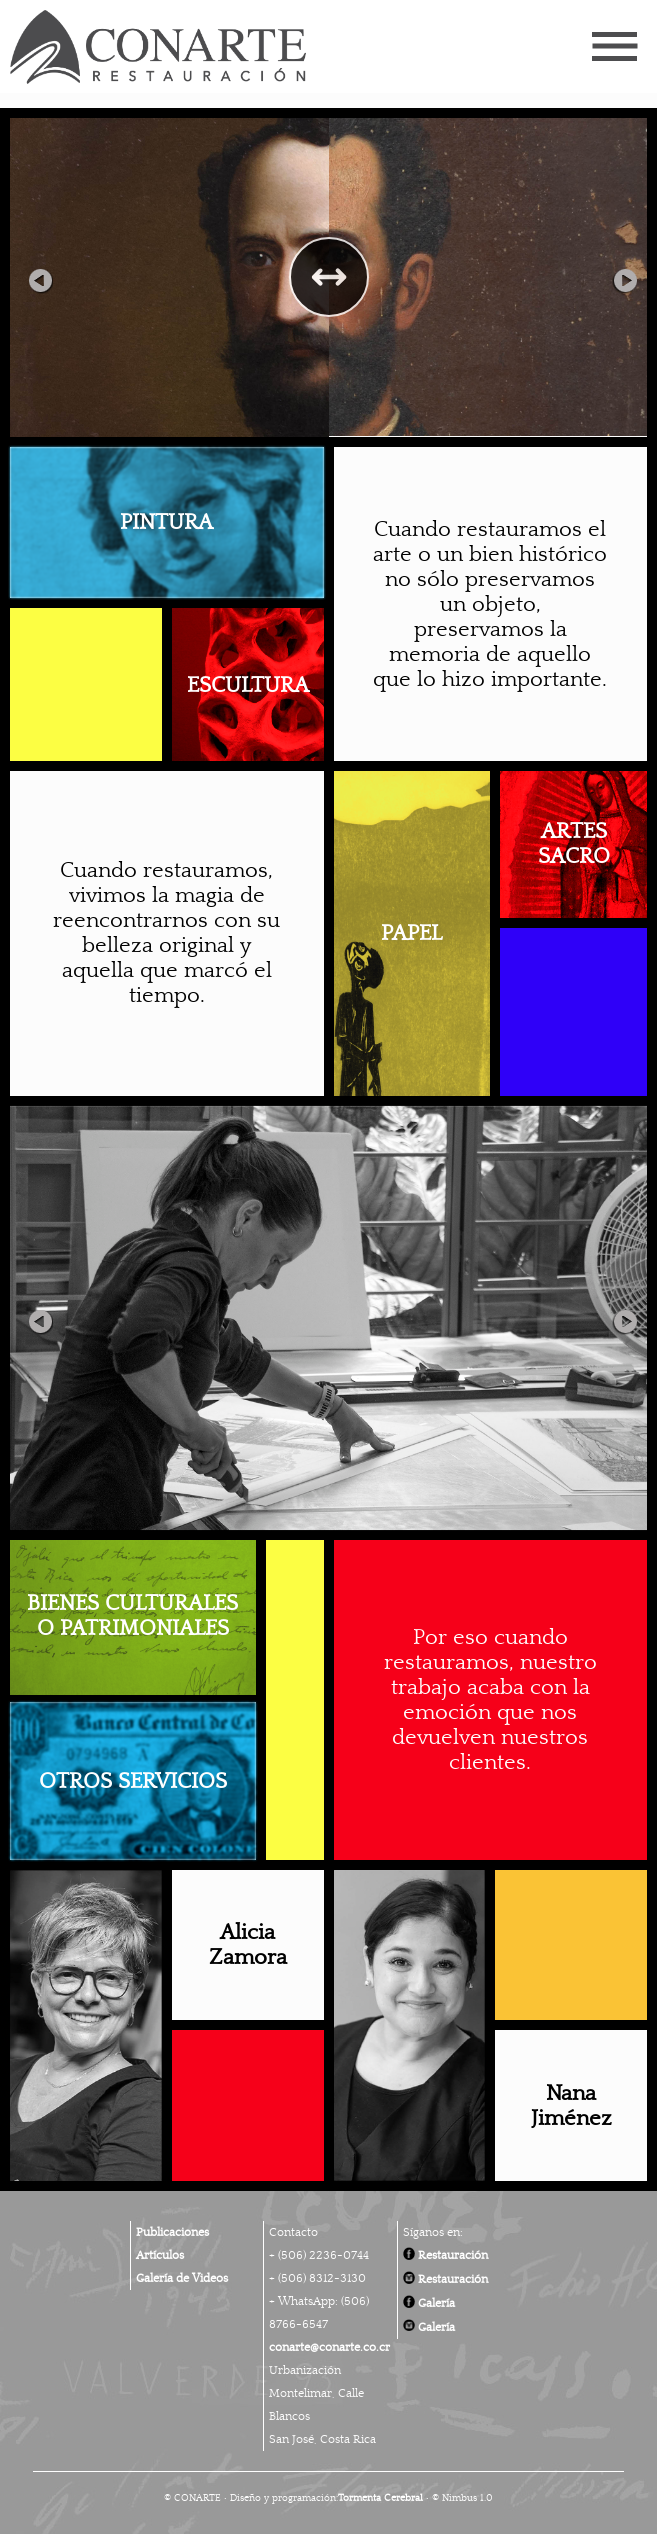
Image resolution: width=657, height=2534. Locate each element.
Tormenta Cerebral (380, 2498)
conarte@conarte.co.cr (329, 2347)
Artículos (160, 2255)
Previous (40, 277)
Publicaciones (172, 2232)
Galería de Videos (182, 2278)
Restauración (445, 2255)
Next (617, 277)
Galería (429, 2303)
